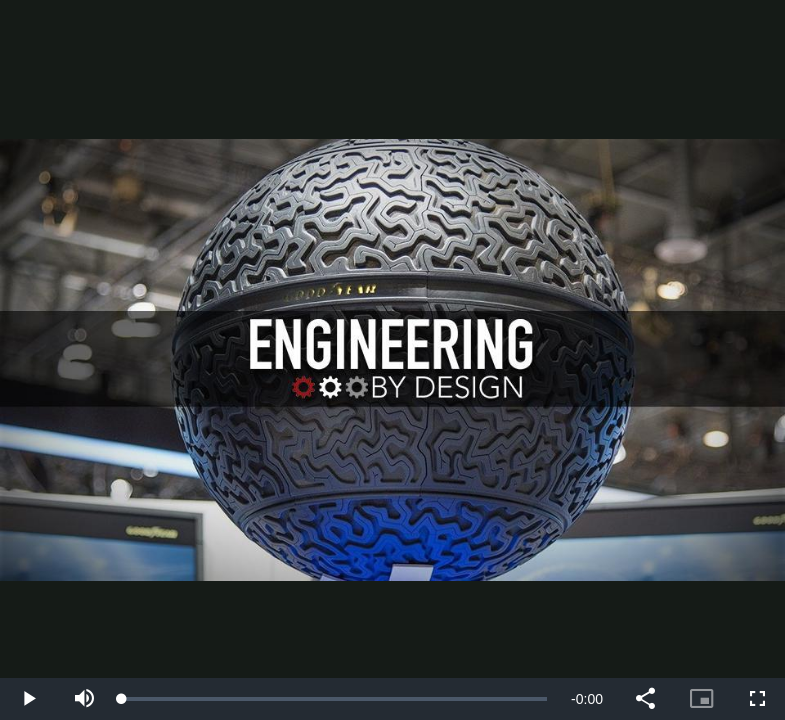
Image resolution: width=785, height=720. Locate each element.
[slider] (334, 699)
